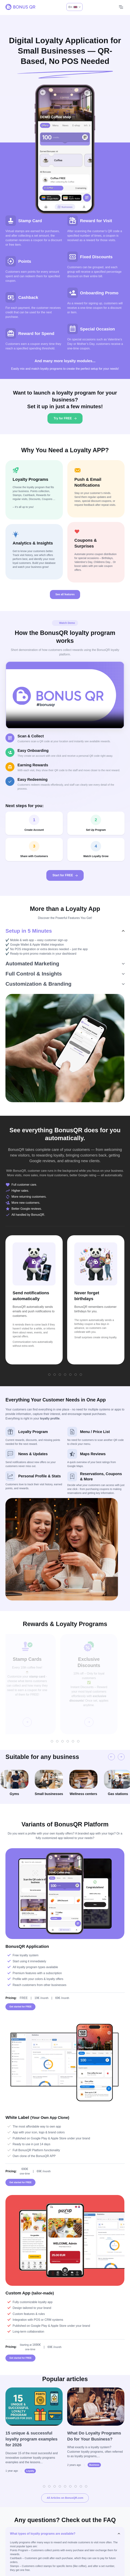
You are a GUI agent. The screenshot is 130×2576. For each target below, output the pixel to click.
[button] (52, 1741)
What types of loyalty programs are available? (42, 2533)
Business (94, 2465)
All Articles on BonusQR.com (65, 2497)
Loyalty (30, 2471)
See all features (65, 594)
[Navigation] (121, 7)
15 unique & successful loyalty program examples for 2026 (31, 2439)
